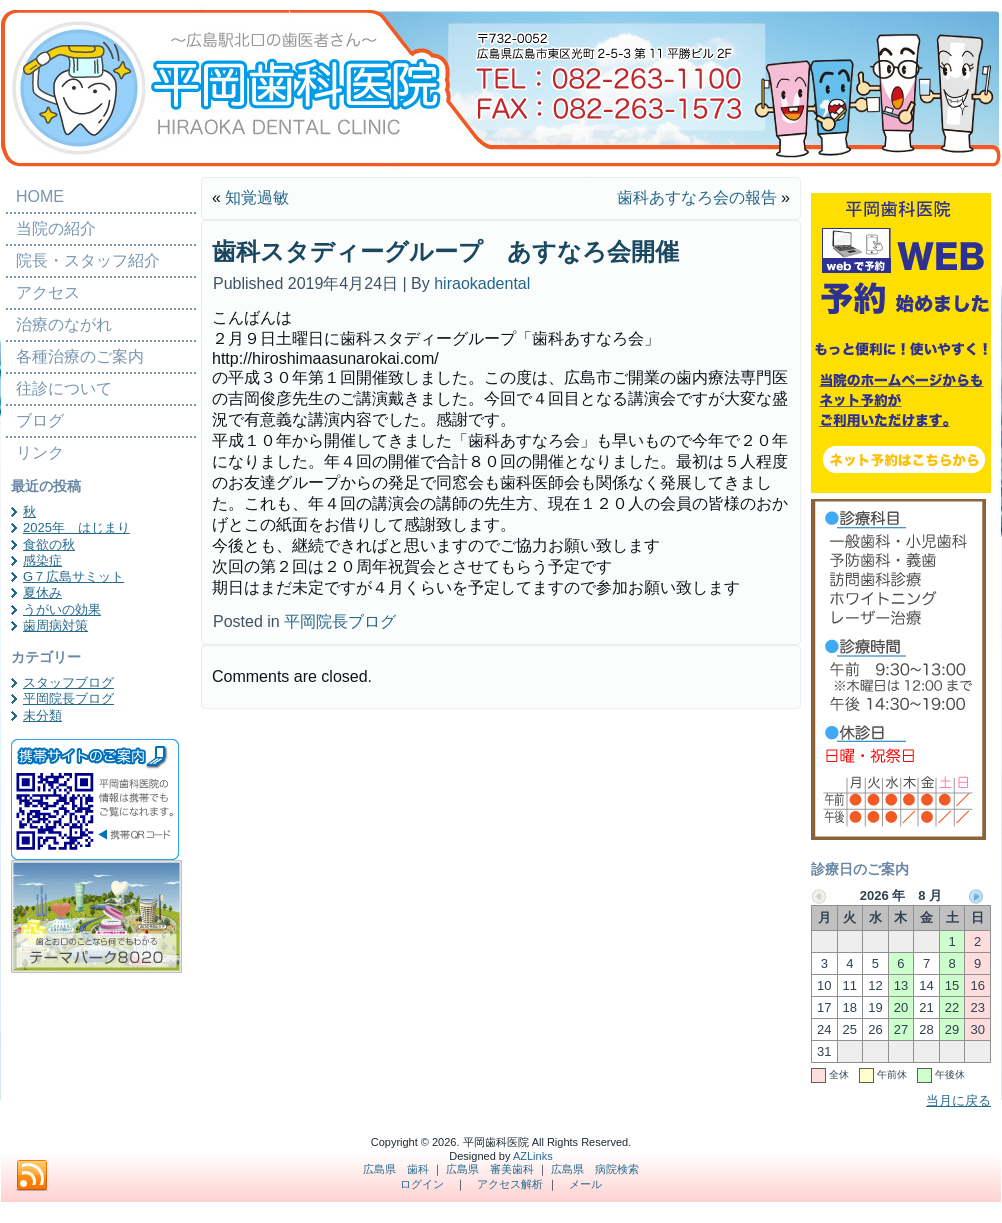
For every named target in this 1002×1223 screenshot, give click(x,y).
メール (585, 1184)
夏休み (42, 592)
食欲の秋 (49, 544)
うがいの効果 (62, 609)
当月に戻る (958, 1100)
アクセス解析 (510, 1184)
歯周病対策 (55, 625)
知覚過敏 (257, 197)
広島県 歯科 (396, 1169)
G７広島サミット (73, 576)
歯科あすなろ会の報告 (697, 197)
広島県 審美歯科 (490, 1169)
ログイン (422, 1184)
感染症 (42, 560)
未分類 (42, 715)
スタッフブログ (68, 682)
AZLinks (533, 1156)
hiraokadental (482, 283)
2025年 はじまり (76, 527)
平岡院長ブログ (68, 698)
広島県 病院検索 (595, 1169)
